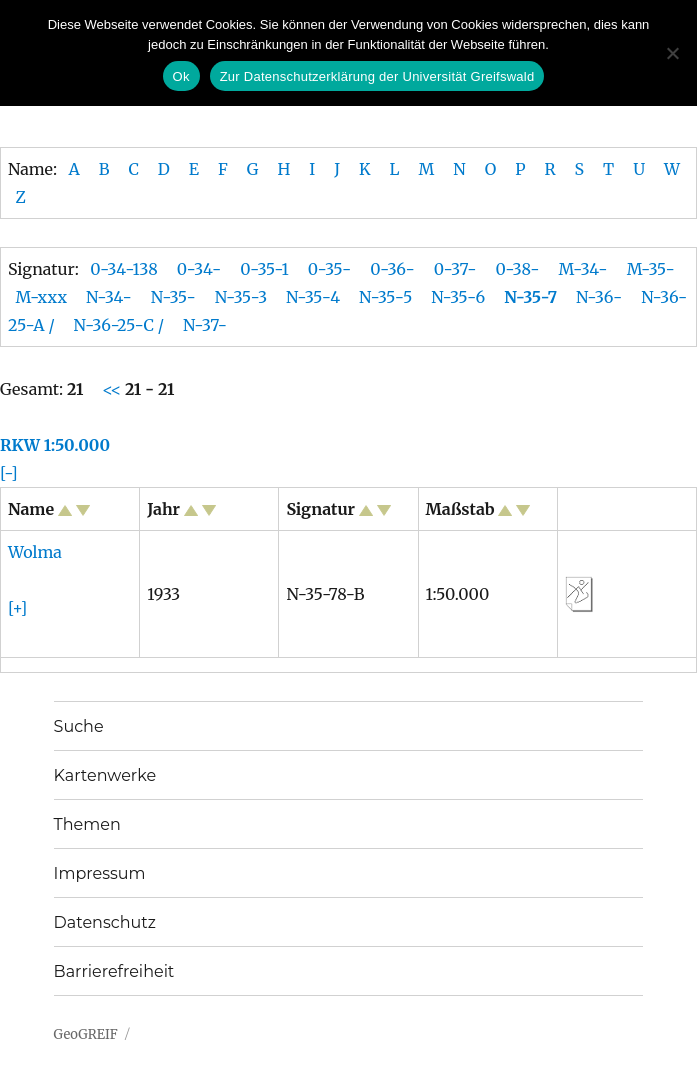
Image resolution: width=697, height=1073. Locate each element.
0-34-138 (124, 269)
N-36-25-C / (119, 325)
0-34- (199, 269)
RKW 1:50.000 (55, 445)
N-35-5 (385, 297)
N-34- (109, 297)
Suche (79, 726)
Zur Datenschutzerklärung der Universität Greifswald (377, 76)
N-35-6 (458, 297)
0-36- (392, 269)
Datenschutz (105, 922)
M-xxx (41, 297)
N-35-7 (530, 297)
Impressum (100, 873)
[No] (672, 53)
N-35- (173, 297)
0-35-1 (264, 269)
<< (113, 389)
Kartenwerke (105, 775)
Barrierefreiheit (114, 971)
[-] (9, 473)
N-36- (599, 297)
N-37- (205, 325)
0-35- (329, 269)
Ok (181, 76)
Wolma (35, 552)
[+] (17, 608)
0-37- (455, 269)
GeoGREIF (86, 1034)
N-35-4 (313, 297)
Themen (87, 824)
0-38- (517, 269)
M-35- (651, 269)
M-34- (583, 269)
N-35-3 (241, 297)
